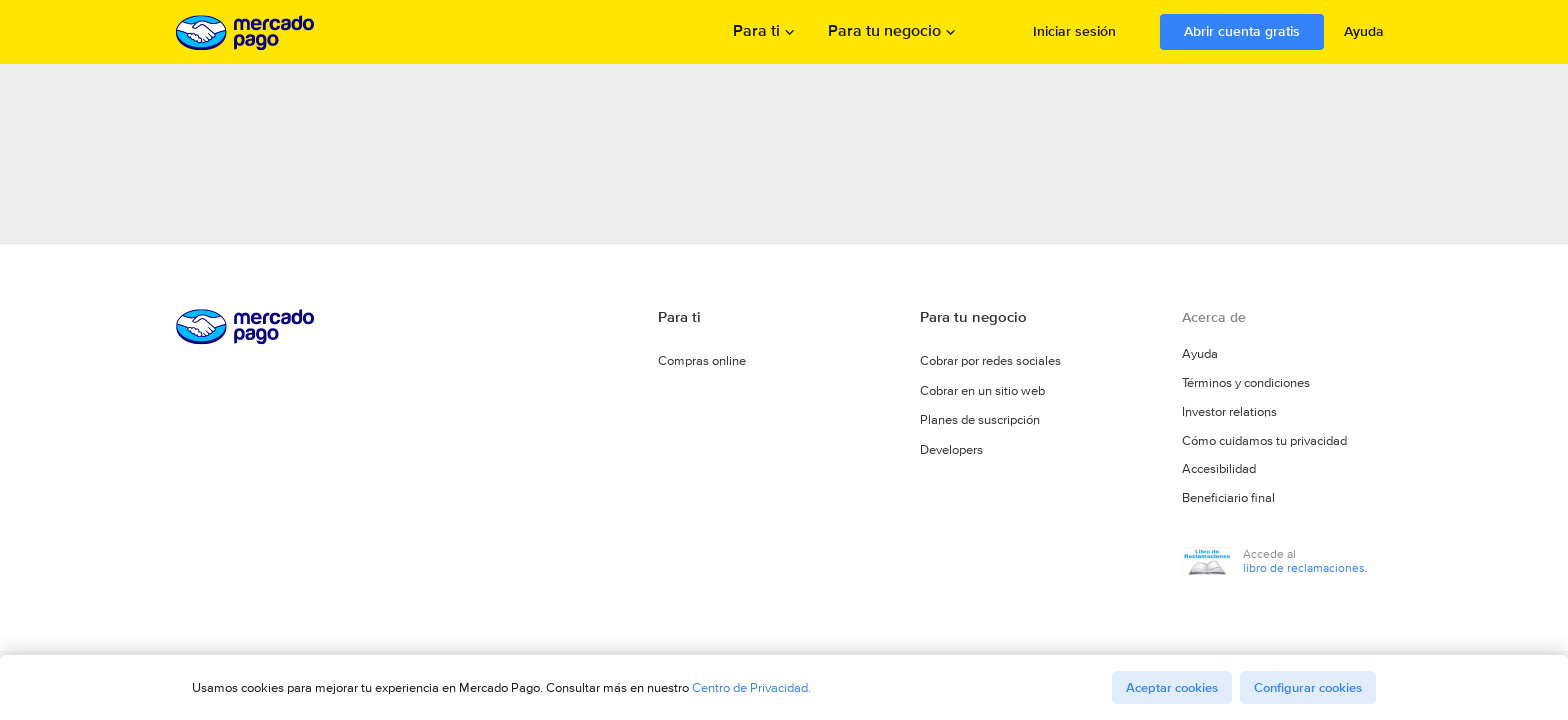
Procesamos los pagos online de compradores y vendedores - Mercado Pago (247, 32)
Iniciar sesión (1074, 31)
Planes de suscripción (980, 420)
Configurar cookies (1308, 687)
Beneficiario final (1228, 502)
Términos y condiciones (1246, 390)
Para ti (756, 32)
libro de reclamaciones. (1305, 571)
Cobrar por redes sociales (990, 362)
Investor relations (1229, 418)
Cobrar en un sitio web (982, 391)
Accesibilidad (1219, 474)
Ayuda (1364, 31)
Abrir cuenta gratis (1242, 31)
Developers (951, 449)
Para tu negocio (884, 32)
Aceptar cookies (1172, 687)
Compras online (702, 362)
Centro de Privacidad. (751, 687)
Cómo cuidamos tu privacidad (1264, 446)
